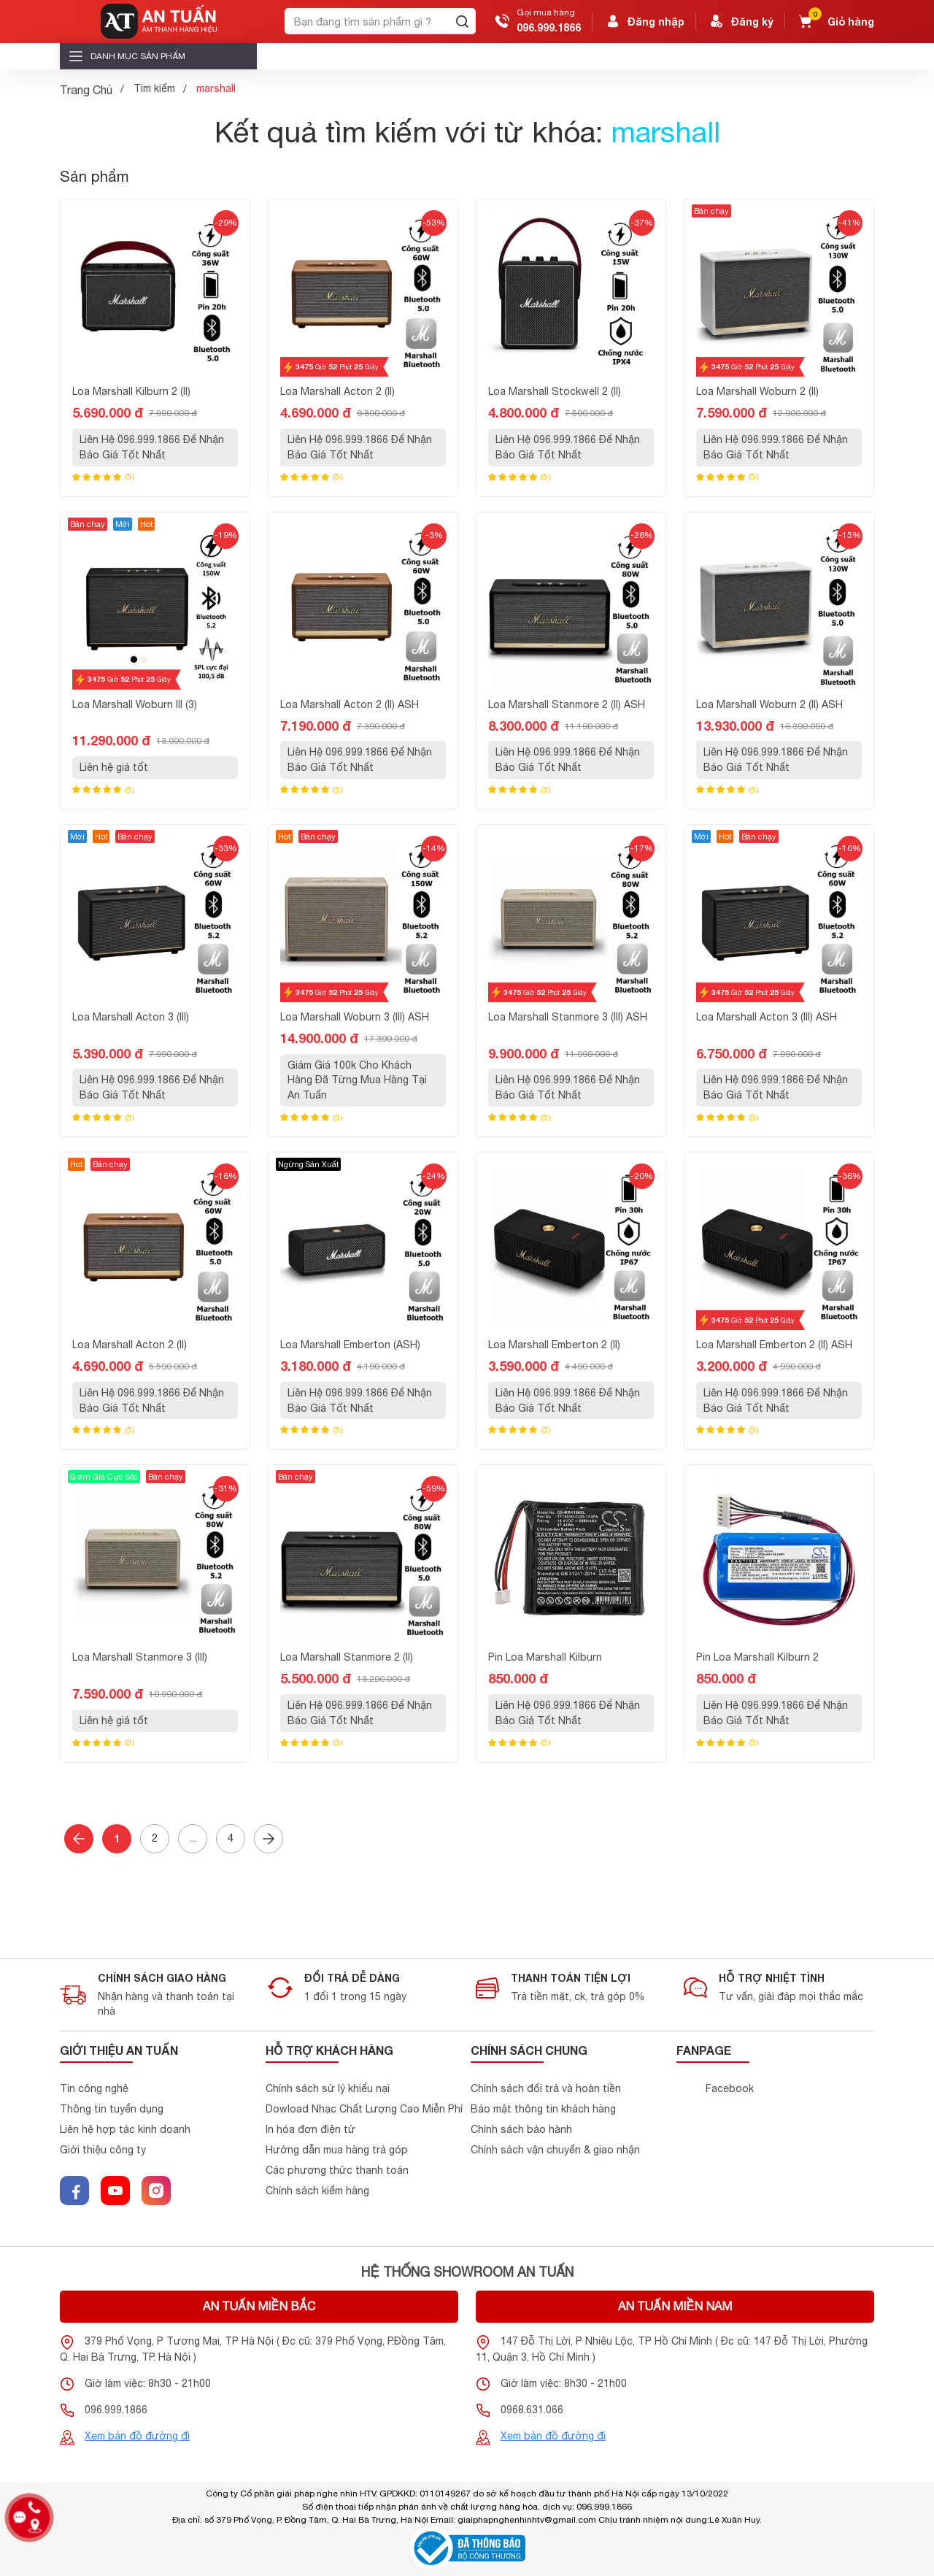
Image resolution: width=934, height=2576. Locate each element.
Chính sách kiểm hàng (317, 2190)
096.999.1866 (549, 27)
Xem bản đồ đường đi (137, 2436)
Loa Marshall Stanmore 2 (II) (346, 1657)
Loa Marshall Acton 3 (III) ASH (766, 1017)
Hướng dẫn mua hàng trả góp (337, 2150)
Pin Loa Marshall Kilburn (545, 1657)
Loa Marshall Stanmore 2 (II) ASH (566, 704)
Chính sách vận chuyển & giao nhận (555, 2150)
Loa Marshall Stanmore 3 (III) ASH (567, 1017)
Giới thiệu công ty (103, 2150)
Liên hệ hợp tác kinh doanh (125, 2129)
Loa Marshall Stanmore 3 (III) (139, 1657)
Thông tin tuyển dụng (111, 2109)
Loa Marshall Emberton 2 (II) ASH (774, 1344)
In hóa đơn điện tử (310, 2129)
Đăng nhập (644, 21)
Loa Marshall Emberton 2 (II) (554, 1344)
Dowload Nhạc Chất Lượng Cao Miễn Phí (364, 2109)
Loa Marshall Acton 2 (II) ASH (349, 704)
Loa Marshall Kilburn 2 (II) (131, 391)
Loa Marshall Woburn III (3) (134, 704)
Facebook (730, 2088)
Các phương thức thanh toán (337, 2170)
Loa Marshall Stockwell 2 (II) (554, 391)
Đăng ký (740, 21)
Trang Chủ (86, 89)
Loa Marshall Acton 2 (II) (337, 391)
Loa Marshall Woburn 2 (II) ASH (769, 704)
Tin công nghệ (94, 2088)
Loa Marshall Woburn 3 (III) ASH (354, 1017)
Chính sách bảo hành (521, 2129)
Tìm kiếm (154, 88)
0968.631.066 (532, 2409)
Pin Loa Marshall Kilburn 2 (757, 1657)
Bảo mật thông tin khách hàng (543, 2109)
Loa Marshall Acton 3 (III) (130, 1017)
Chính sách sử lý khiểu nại (328, 2088)
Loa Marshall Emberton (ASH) (350, 1344)
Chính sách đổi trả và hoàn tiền (546, 2088)
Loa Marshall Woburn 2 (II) (757, 391)
